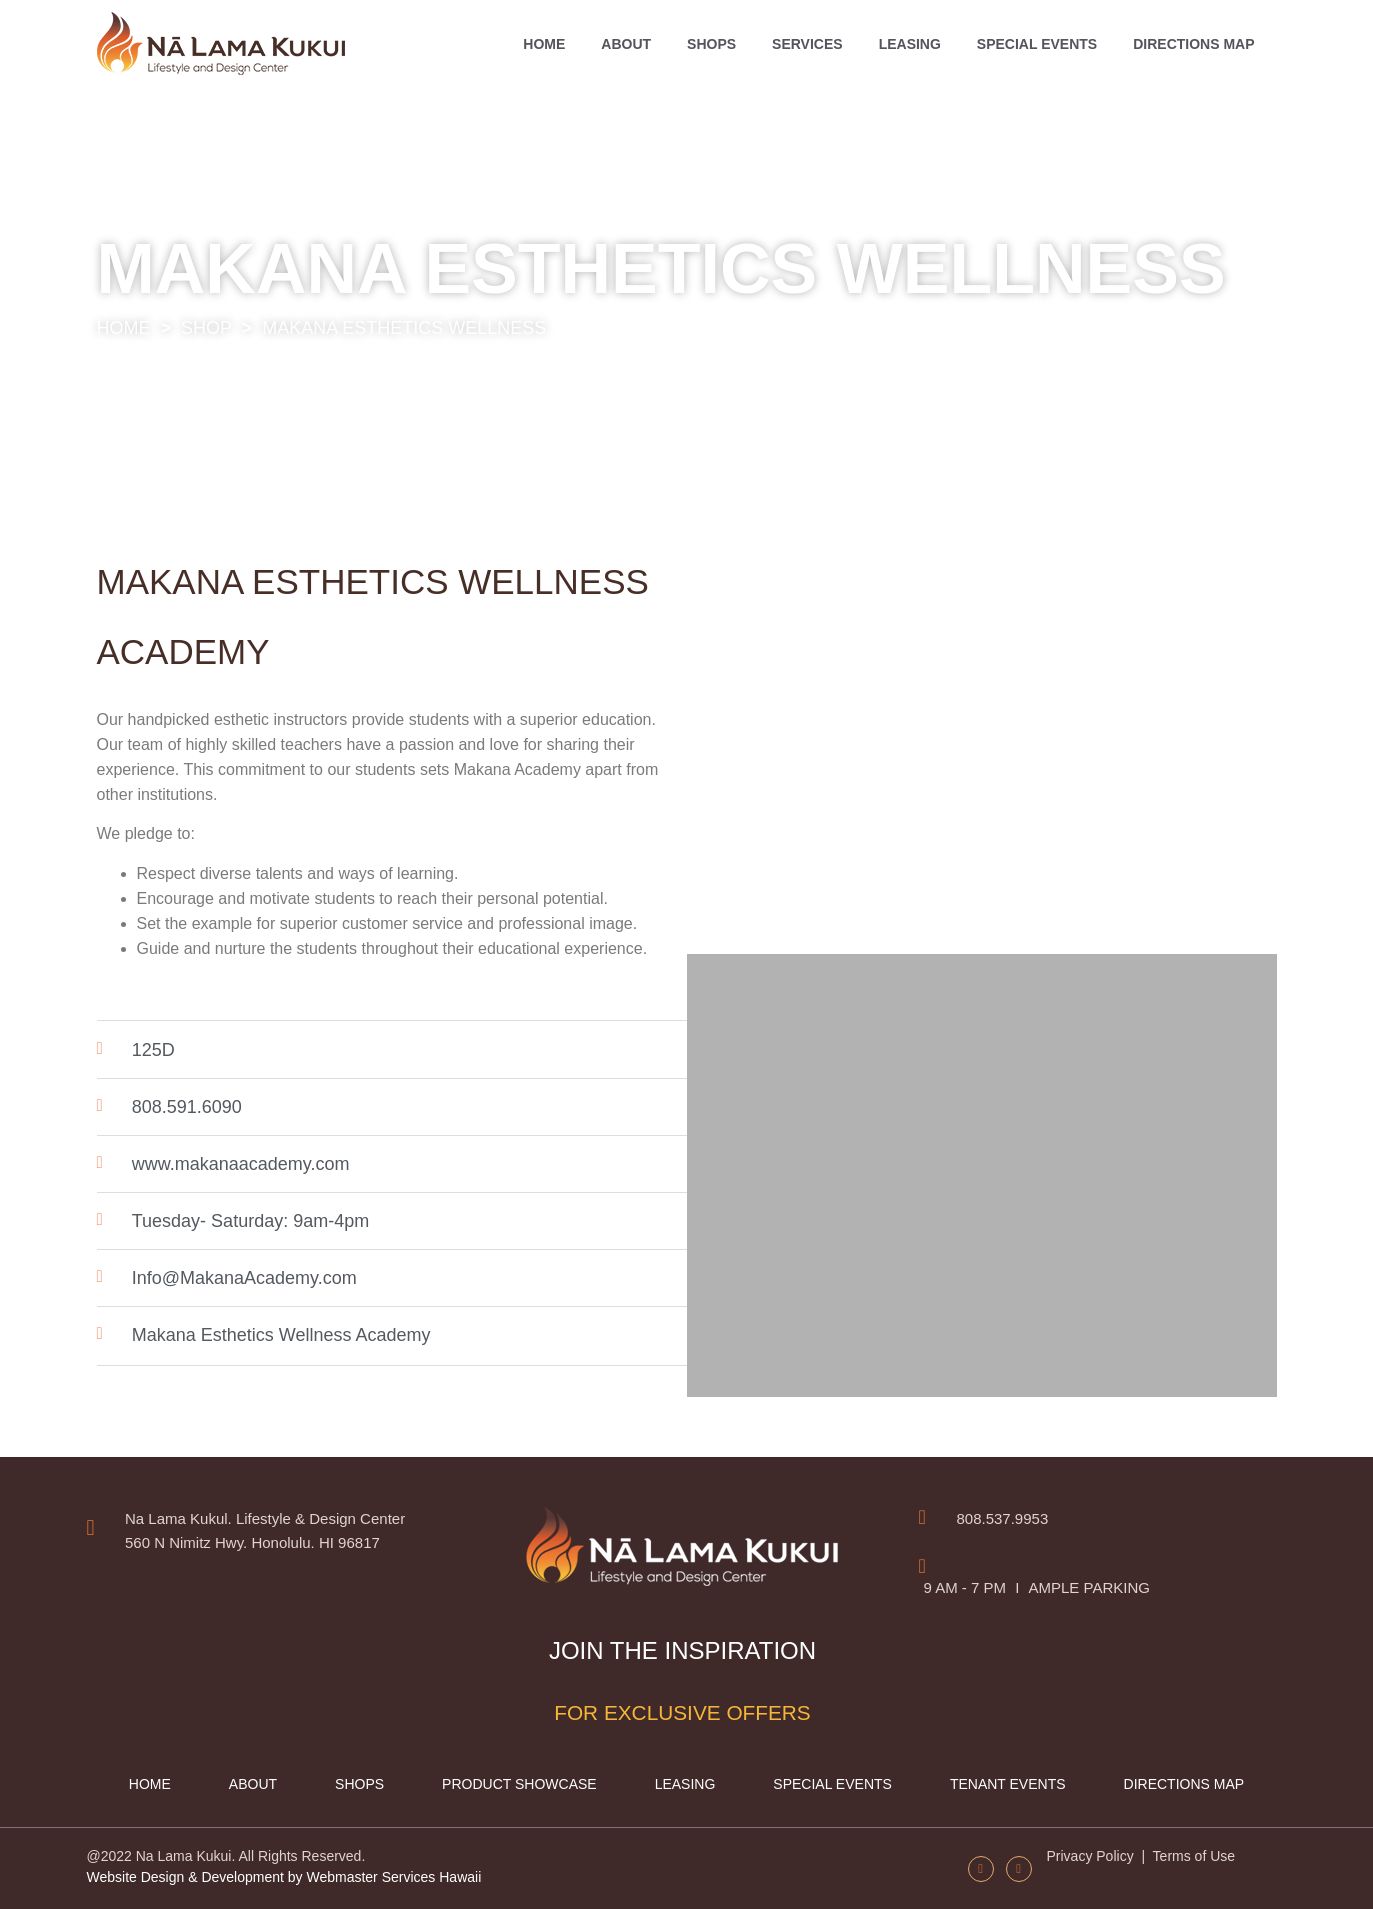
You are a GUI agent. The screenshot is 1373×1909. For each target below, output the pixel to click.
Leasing (910, 44)
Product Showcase (519, 1784)
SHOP (206, 328)
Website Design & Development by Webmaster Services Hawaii (284, 1877)
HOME (124, 328)
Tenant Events (1008, 1784)
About (626, 44)
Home (544, 44)
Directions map (1193, 44)
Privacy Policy (1092, 1856)
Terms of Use (1192, 1856)
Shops (711, 44)
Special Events (1037, 44)
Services (807, 44)
